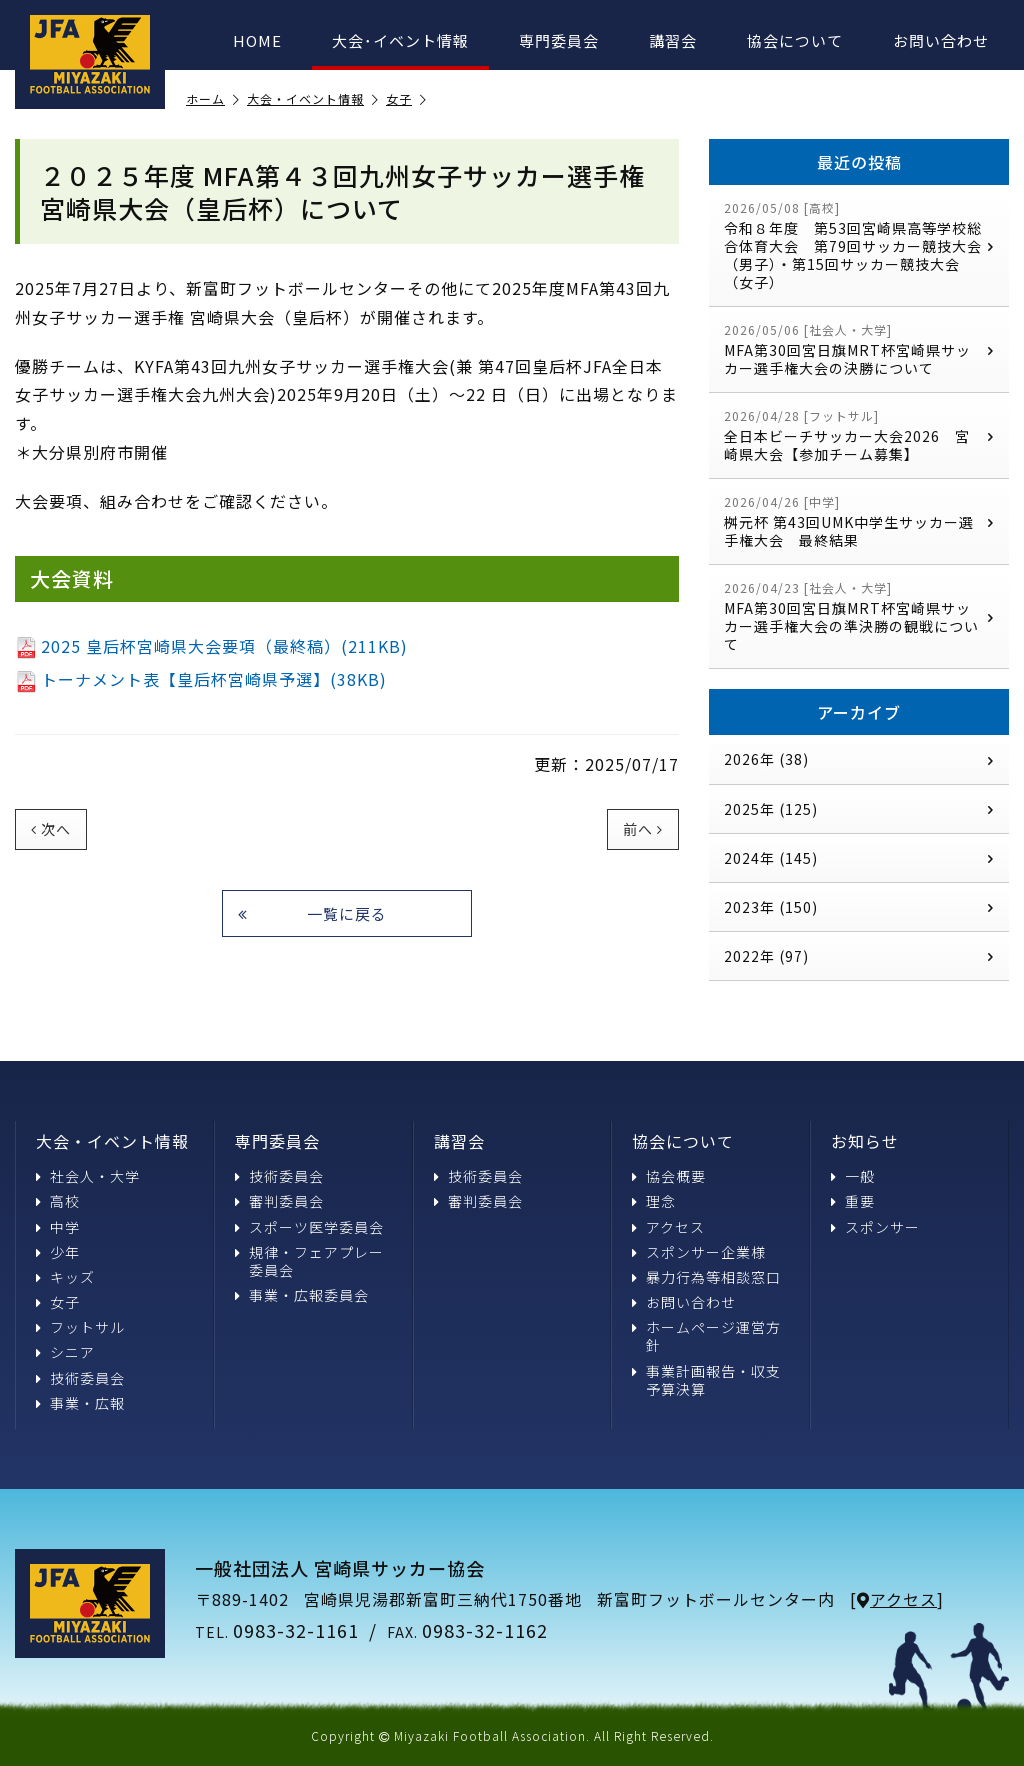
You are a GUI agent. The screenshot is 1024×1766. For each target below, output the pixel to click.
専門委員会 (559, 40)
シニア (65, 1352)
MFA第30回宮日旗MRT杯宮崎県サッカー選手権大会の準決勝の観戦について (859, 616)
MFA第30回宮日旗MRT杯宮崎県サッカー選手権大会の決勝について (859, 349)
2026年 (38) (859, 759)
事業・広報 (80, 1403)
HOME (257, 40)
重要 (853, 1201)
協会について (795, 40)
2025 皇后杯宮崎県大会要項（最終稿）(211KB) (211, 646)
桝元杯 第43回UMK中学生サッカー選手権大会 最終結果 (859, 521)
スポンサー (875, 1227)
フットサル (80, 1327)
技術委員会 (80, 1378)
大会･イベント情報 (400, 40)
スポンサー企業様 (699, 1252)
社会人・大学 (88, 1176)
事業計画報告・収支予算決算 (706, 1380)
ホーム (213, 99)
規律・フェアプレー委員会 (309, 1261)
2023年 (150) (859, 907)
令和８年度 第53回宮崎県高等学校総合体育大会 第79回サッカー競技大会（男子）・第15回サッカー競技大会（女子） (859, 245)
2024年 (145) (859, 858)
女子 (406, 99)
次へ (51, 829)
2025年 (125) (859, 809)
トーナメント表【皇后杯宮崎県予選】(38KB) (201, 679)
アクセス (668, 1227)
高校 (58, 1201)
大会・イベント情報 (313, 99)
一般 (853, 1176)
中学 (58, 1227)
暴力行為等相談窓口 (706, 1277)
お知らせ (865, 1141)
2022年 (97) (859, 956)
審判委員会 (279, 1201)
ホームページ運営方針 (706, 1336)
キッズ (65, 1277)
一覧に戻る (312, 913)
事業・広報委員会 (302, 1295)
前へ (643, 829)
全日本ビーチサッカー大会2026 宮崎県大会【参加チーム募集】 (859, 435)
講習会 (673, 40)
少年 (58, 1252)
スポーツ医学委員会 (309, 1227)
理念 (654, 1201)
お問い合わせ (941, 40)
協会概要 (669, 1176)
